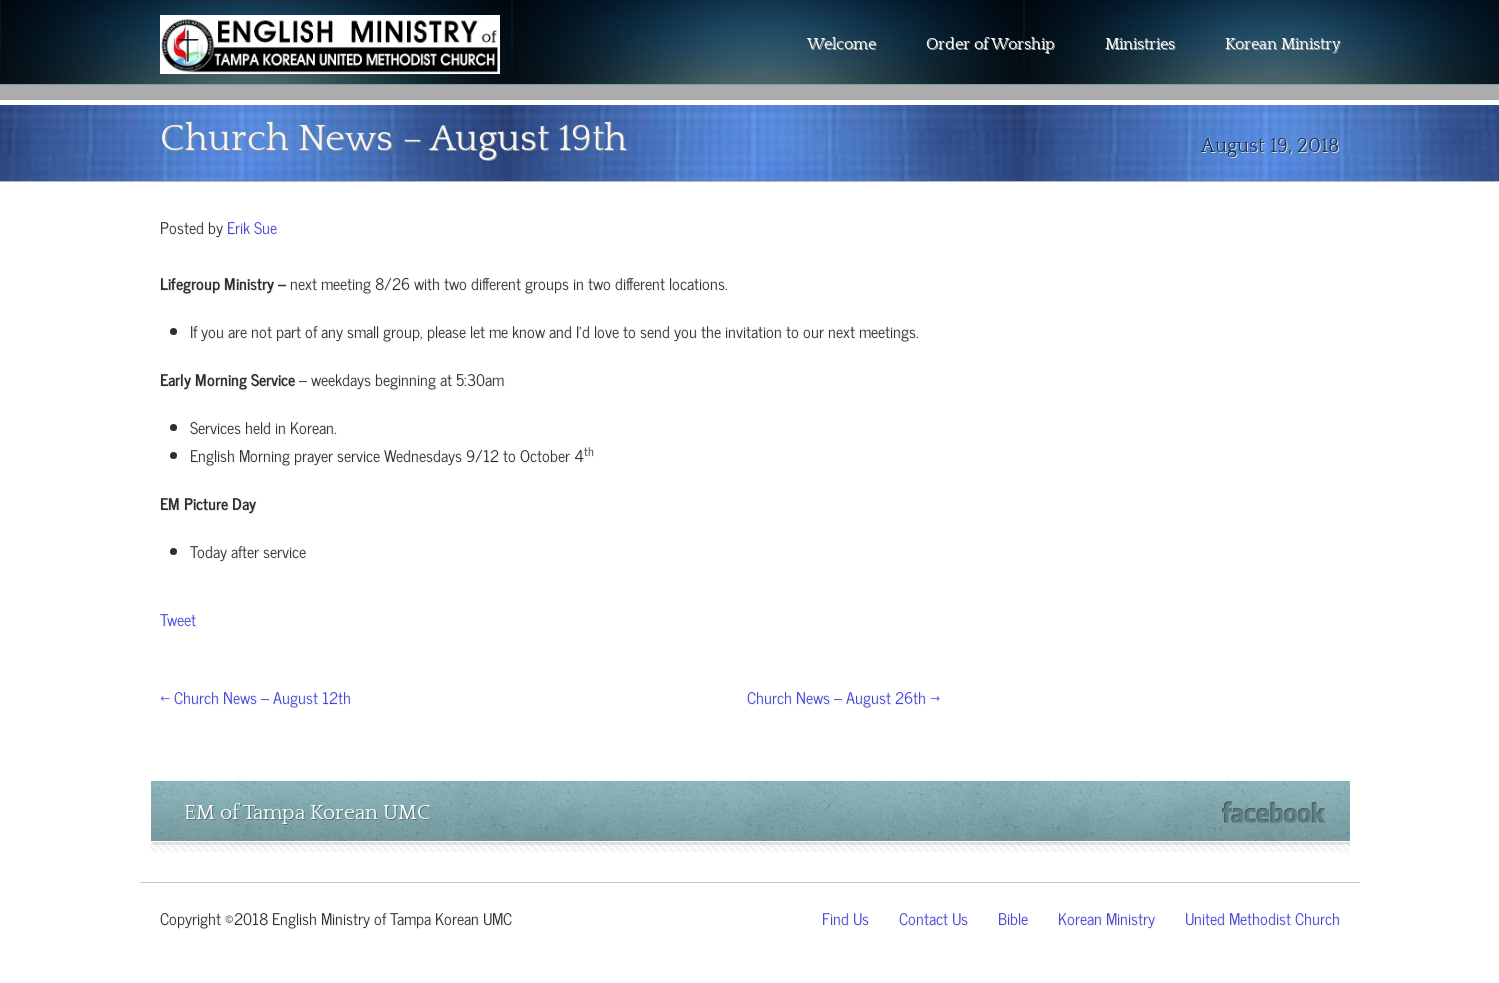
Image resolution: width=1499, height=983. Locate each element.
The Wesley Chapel (330, 60)
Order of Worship (990, 44)
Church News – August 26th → (843, 696)
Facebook (1273, 812)
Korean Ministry (1282, 44)
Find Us (845, 917)
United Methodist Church (1262, 917)
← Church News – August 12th (255, 696)
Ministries (1140, 44)
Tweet (178, 618)
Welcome (841, 44)
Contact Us (933, 917)
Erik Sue (252, 226)
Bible (1013, 917)
